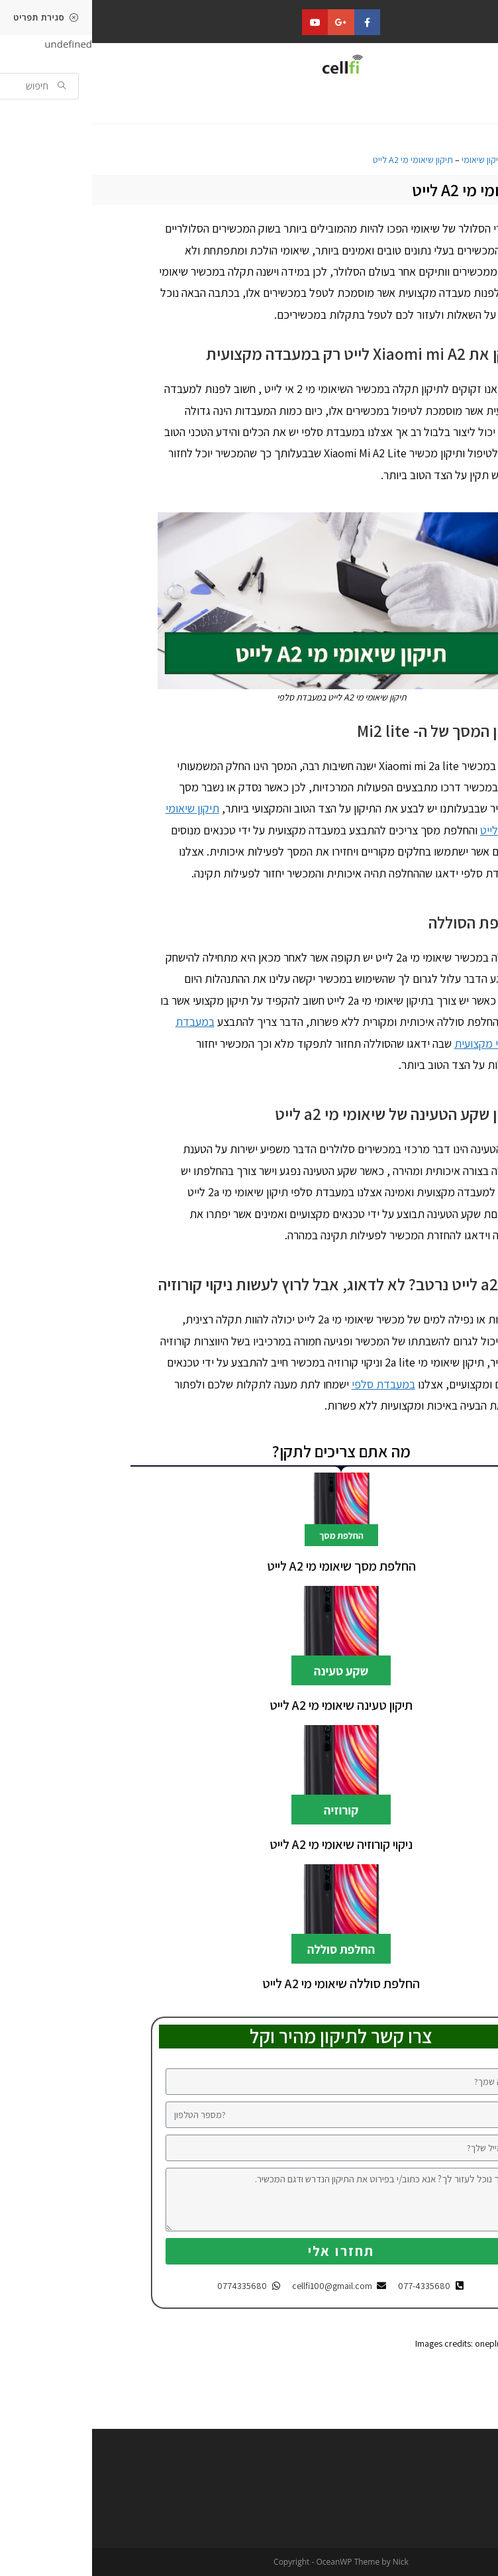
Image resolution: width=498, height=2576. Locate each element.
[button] (455, 106)
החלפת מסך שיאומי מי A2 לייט (249, 1566)
